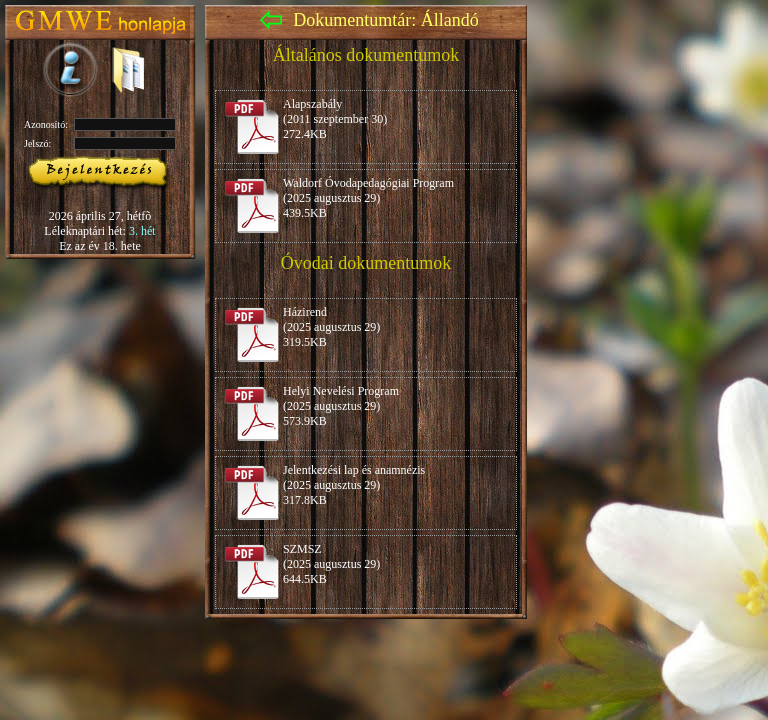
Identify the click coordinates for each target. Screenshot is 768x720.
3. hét (142, 231)
